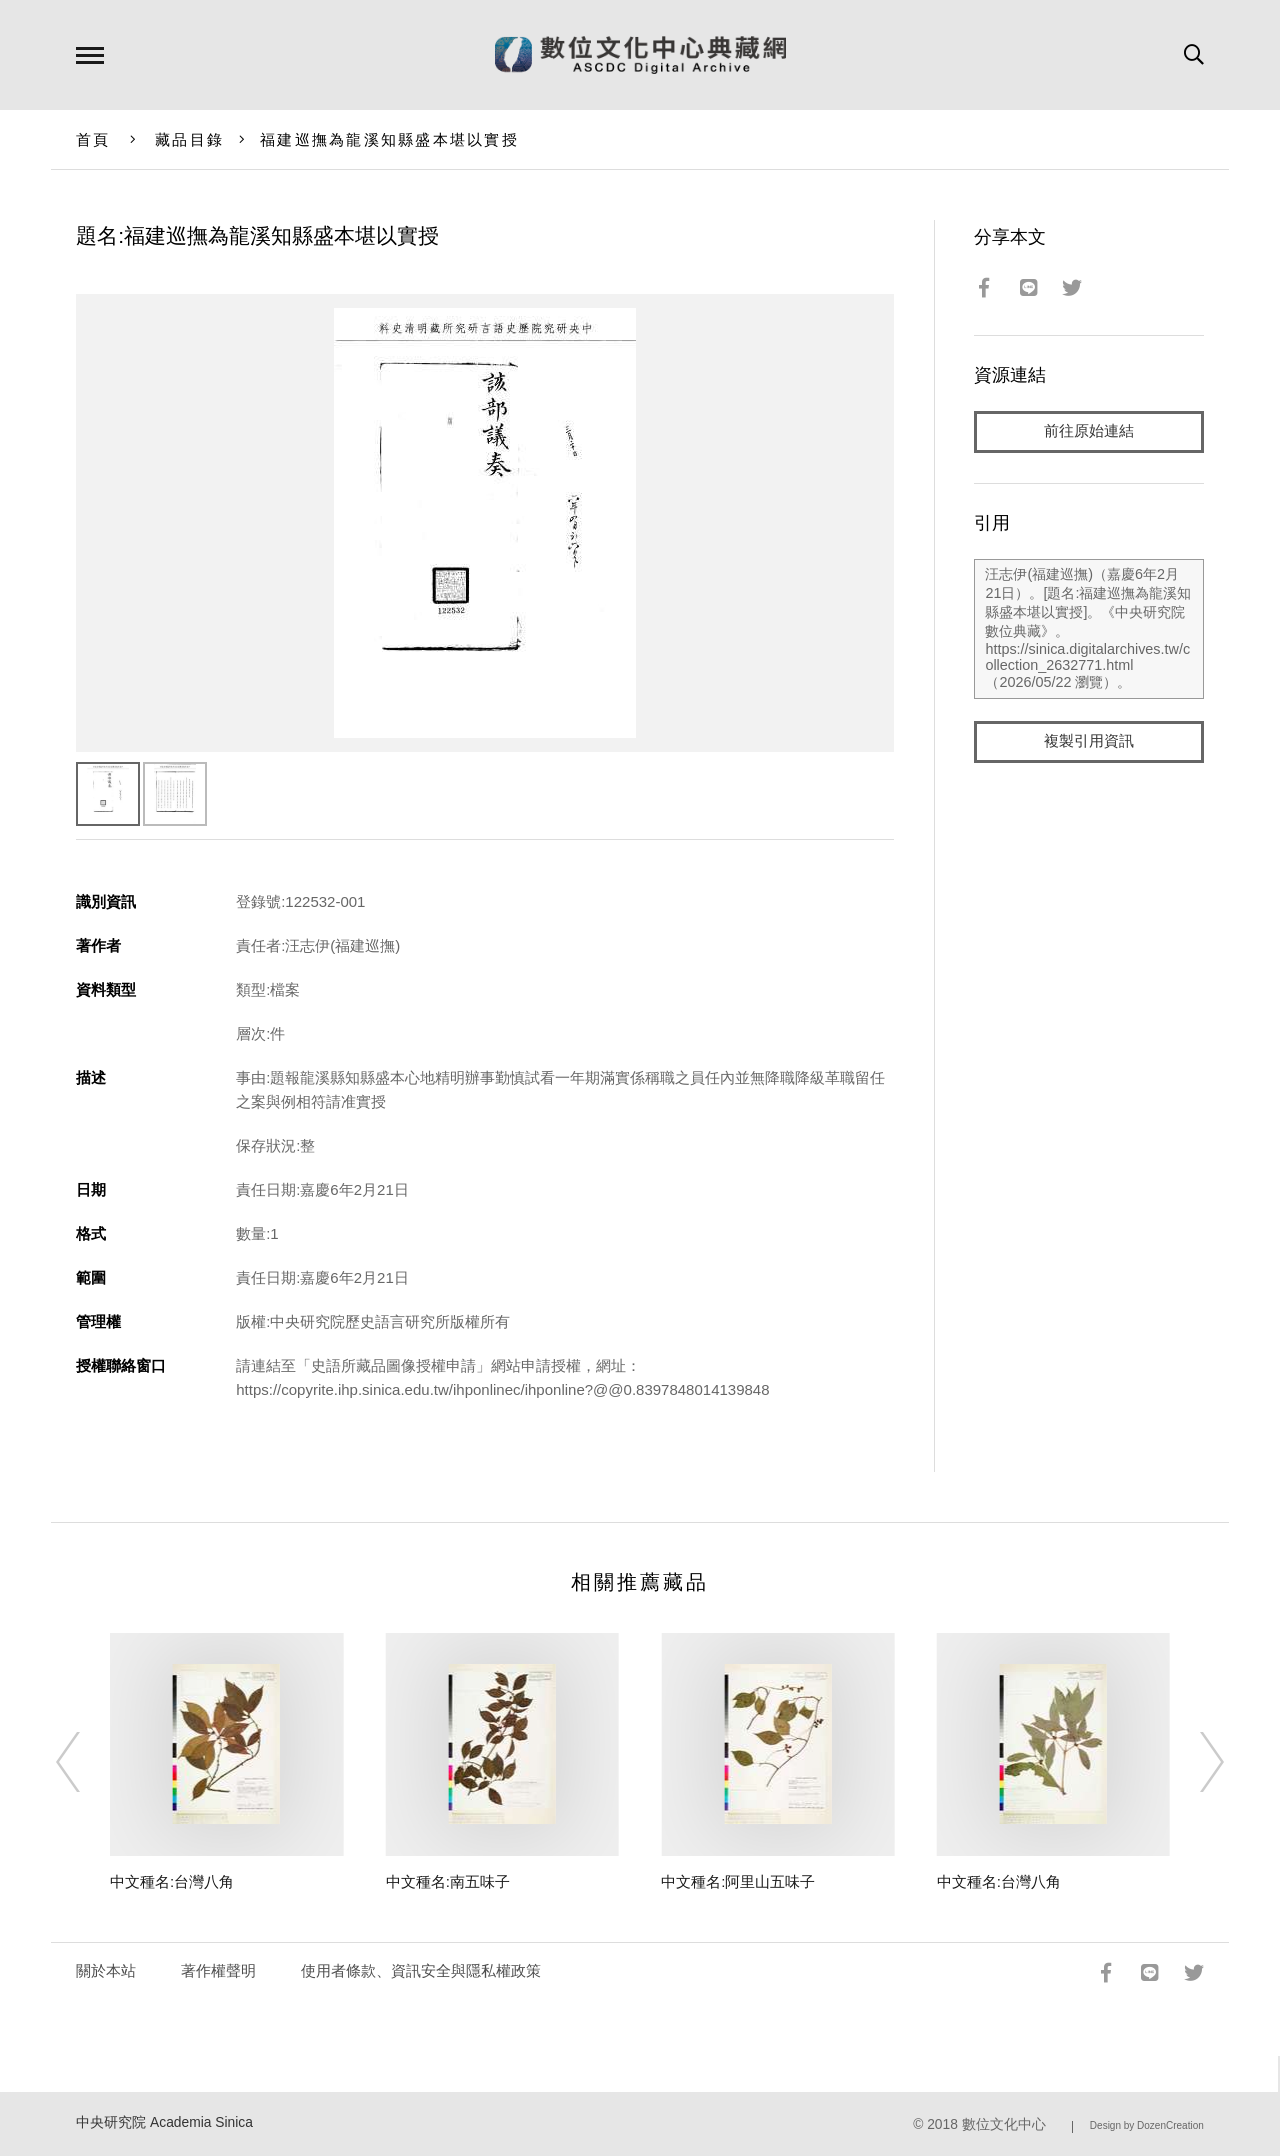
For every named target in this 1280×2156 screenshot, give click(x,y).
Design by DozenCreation (1147, 2125)
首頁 (93, 139)
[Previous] (86, 1762)
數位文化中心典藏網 (640, 55)
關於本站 (106, 1970)
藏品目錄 (189, 139)
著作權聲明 (218, 1970)
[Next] (1194, 1762)
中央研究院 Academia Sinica (164, 2122)
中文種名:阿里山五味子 (738, 1881)
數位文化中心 (1004, 2124)
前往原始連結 (1089, 431)
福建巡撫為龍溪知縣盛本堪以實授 (389, 139)
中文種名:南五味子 (448, 1881)
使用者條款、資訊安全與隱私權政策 (421, 1970)
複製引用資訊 (1089, 741)
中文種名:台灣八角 (172, 1881)
